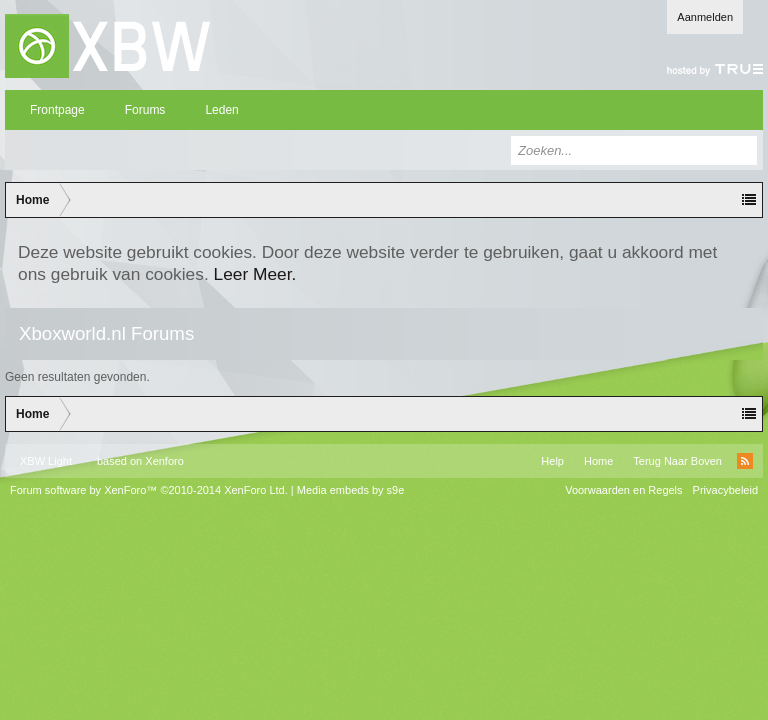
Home (598, 461)
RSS (745, 461)
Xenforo (164, 461)
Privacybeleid (725, 490)
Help (552, 461)
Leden (221, 110)
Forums (145, 110)
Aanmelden (705, 17)
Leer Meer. (255, 274)
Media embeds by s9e (351, 490)
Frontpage (57, 110)
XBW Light (46, 461)
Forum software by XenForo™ (149, 490)
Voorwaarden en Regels (623, 490)
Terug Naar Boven (677, 461)
